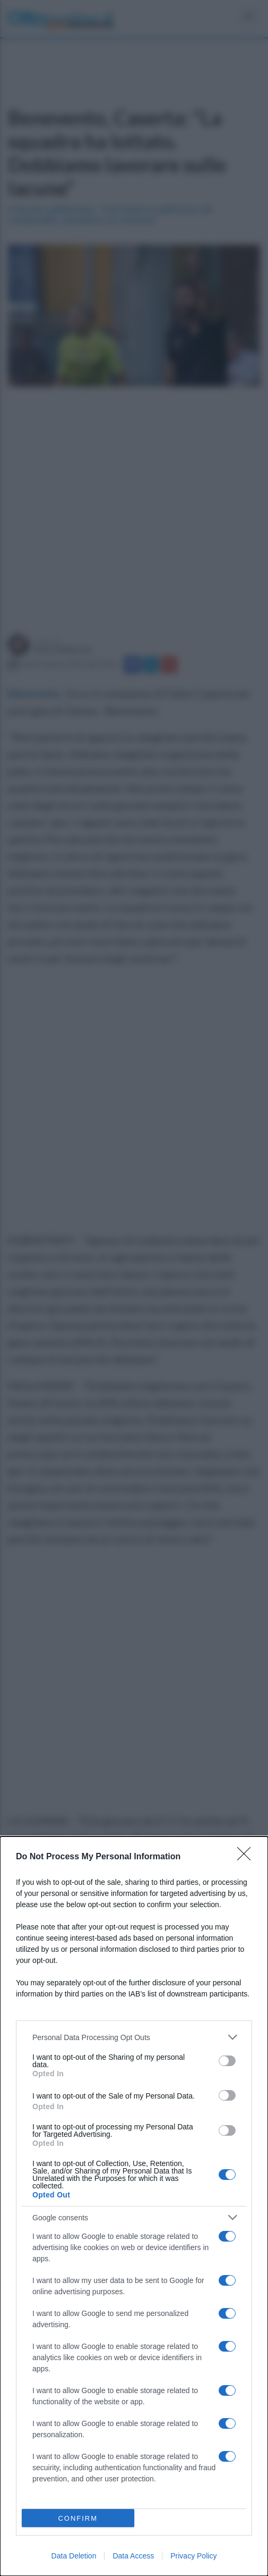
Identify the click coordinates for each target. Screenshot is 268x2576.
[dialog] (134, 2206)
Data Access (133, 2556)
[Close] (247, 1857)
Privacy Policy (193, 2556)
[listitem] (134, 2037)
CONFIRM (78, 2518)
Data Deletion (74, 2556)
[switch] (227, 2060)
